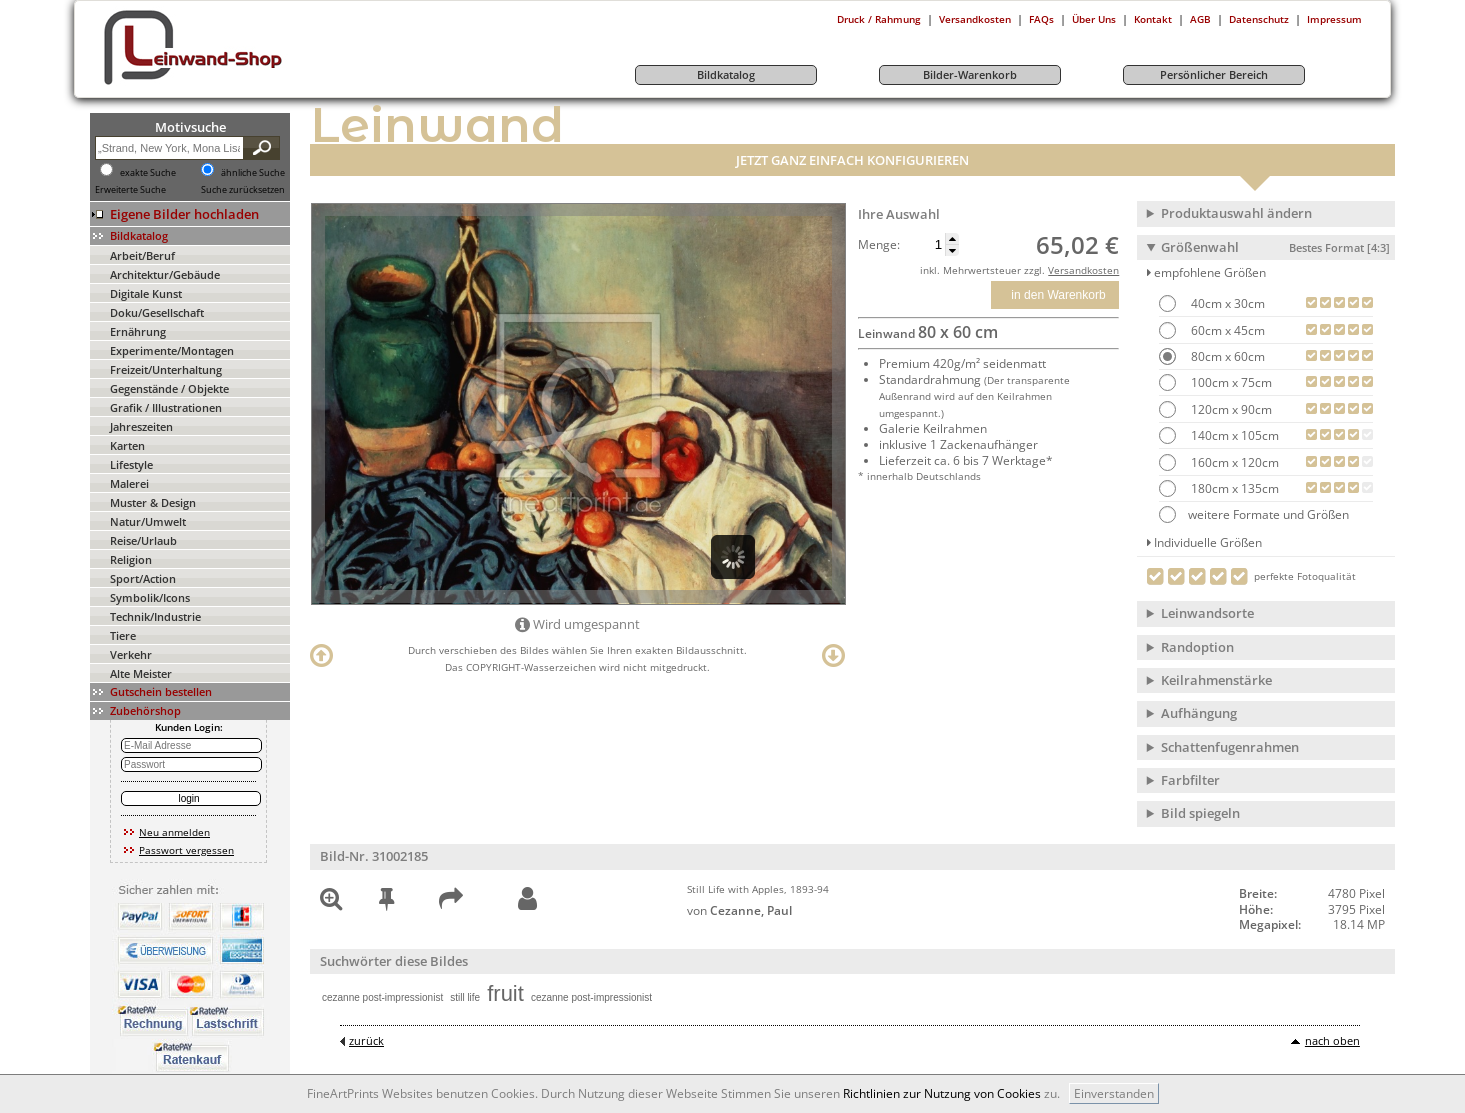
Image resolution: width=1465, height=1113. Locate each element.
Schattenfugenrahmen (1230, 747)
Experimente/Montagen (172, 350)
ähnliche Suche (253, 173)
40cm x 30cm (1226, 303)
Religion (131, 559)
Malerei (129, 483)
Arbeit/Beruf (142, 255)
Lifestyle (131, 464)
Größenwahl (1275, 247)
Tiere (123, 635)
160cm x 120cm (1233, 462)
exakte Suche (148, 173)
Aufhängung (1199, 713)
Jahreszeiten (141, 426)
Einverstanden (1114, 1093)
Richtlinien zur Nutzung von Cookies (942, 1093)
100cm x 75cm (1230, 382)
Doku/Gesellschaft (157, 312)
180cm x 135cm (1233, 488)
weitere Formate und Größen (1254, 514)
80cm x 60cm (1226, 356)
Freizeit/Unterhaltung (166, 369)
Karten (127, 445)
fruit (505, 993)
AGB (1200, 19)
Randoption (1197, 647)
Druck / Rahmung (879, 19)
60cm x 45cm (1226, 330)
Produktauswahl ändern (1236, 213)
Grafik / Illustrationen (166, 407)
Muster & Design (153, 502)
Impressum (1334, 19)
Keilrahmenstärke (1216, 680)
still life (465, 997)
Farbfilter (1190, 780)
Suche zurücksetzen (243, 190)
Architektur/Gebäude (165, 274)
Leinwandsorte (1207, 613)
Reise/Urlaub (143, 540)
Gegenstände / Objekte (169, 388)
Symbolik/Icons (150, 597)
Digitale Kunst (146, 293)
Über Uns (1094, 19)
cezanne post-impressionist (382, 997)
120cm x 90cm (1230, 409)
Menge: (879, 245)
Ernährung (138, 331)
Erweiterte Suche (130, 190)
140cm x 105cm (1233, 435)
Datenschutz (1259, 19)
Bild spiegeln (1200, 813)
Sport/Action (143, 578)
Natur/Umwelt (148, 521)
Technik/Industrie (155, 616)
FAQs (1041, 19)
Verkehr (131, 654)
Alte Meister (141, 673)
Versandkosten (975, 19)
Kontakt (1153, 19)
